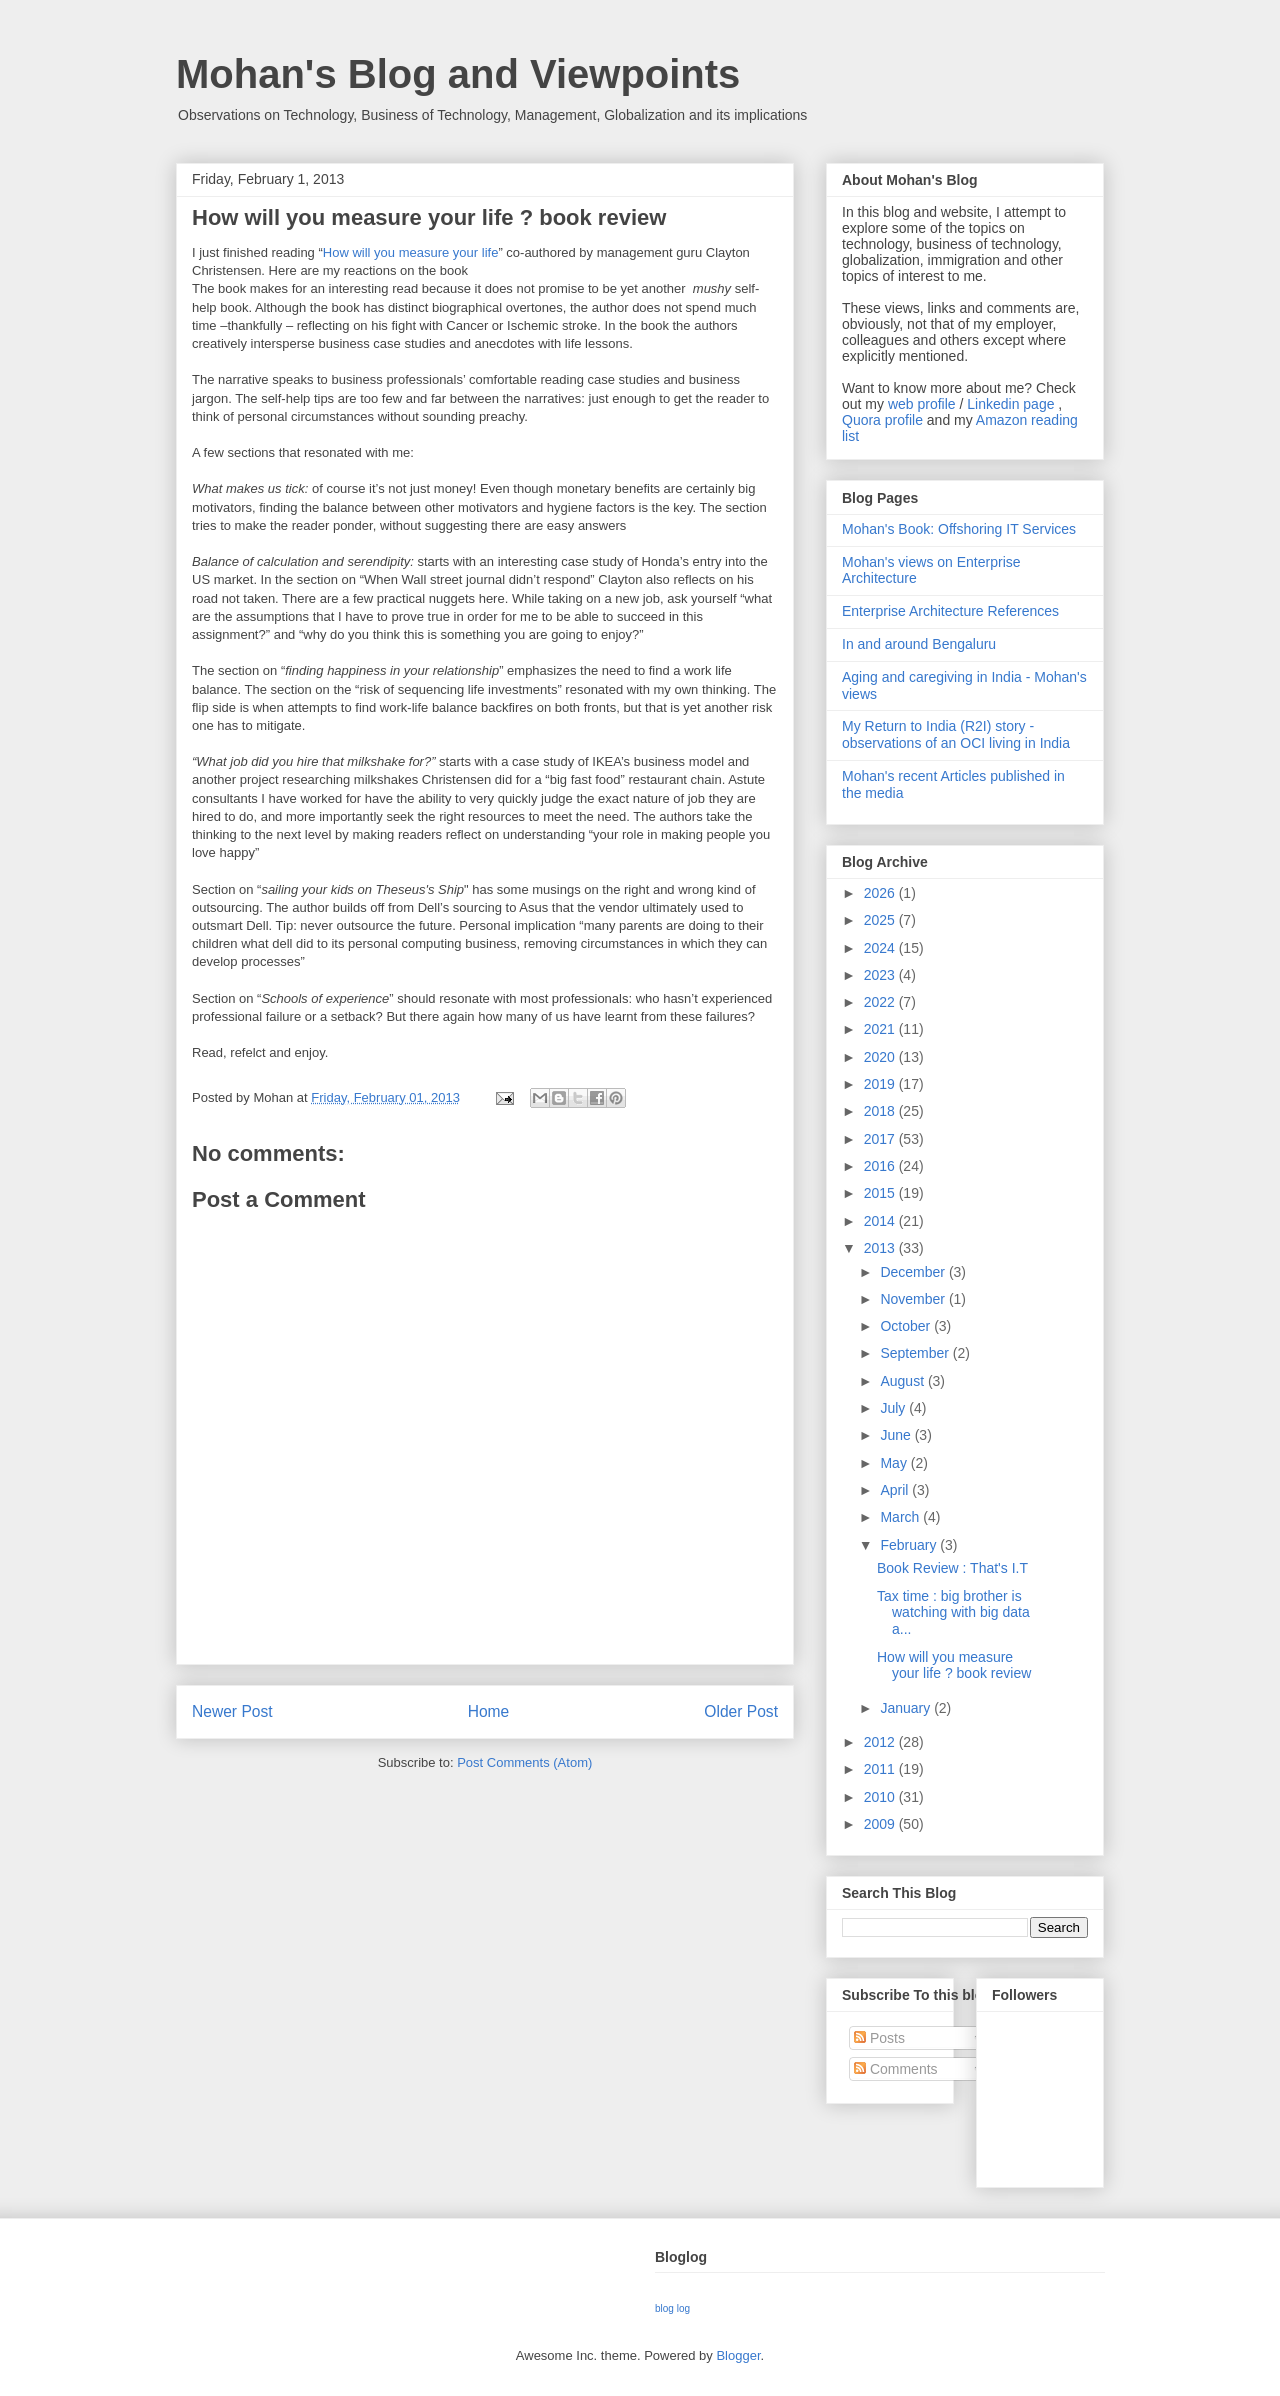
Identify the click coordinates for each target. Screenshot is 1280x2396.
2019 (881, 1084)
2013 (881, 1248)
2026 (881, 893)
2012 (881, 1742)
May (895, 1463)
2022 (881, 1002)
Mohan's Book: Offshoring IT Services (959, 529)
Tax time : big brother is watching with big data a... (953, 1613)
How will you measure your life (411, 252)
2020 (881, 1057)
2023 (881, 975)
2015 (881, 1193)
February (910, 1545)
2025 (881, 920)
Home (489, 1711)
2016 (881, 1166)
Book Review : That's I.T (952, 1568)
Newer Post (232, 1711)
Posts (879, 2038)
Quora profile (882, 420)
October (907, 1326)
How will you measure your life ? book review (954, 1665)
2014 (881, 1221)
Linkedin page (1010, 404)
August (903, 1381)
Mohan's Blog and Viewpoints (458, 74)
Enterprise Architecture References (950, 611)
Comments (896, 2069)
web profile (922, 404)
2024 (881, 948)
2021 (881, 1029)
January (907, 1708)
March (901, 1517)
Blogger (738, 2355)
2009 (881, 1824)
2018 (881, 1111)
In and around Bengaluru (919, 644)
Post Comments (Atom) (524, 1762)
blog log (672, 2308)
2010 (881, 1797)
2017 (881, 1139)
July (894, 1408)
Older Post (741, 1711)
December (914, 1272)
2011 (881, 1769)
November (914, 1299)
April (896, 1490)
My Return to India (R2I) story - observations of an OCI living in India (956, 734)
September (916, 1353)
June (897, 1435)
